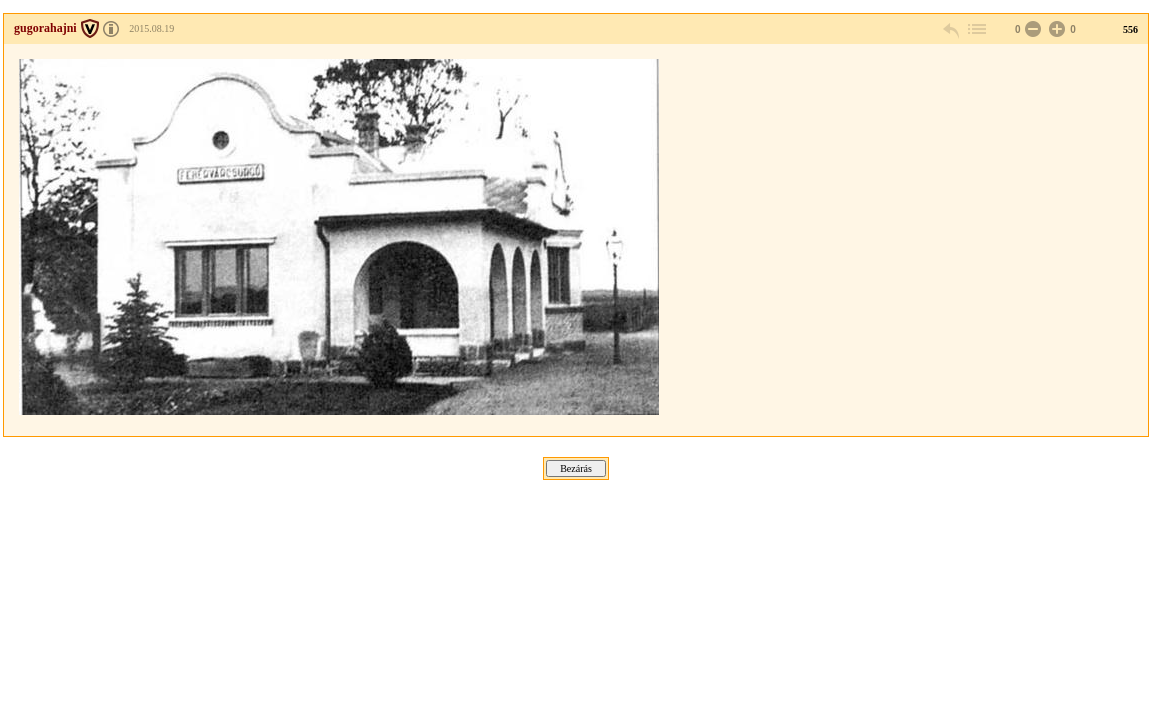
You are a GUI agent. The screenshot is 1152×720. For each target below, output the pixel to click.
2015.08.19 (151, 28)
